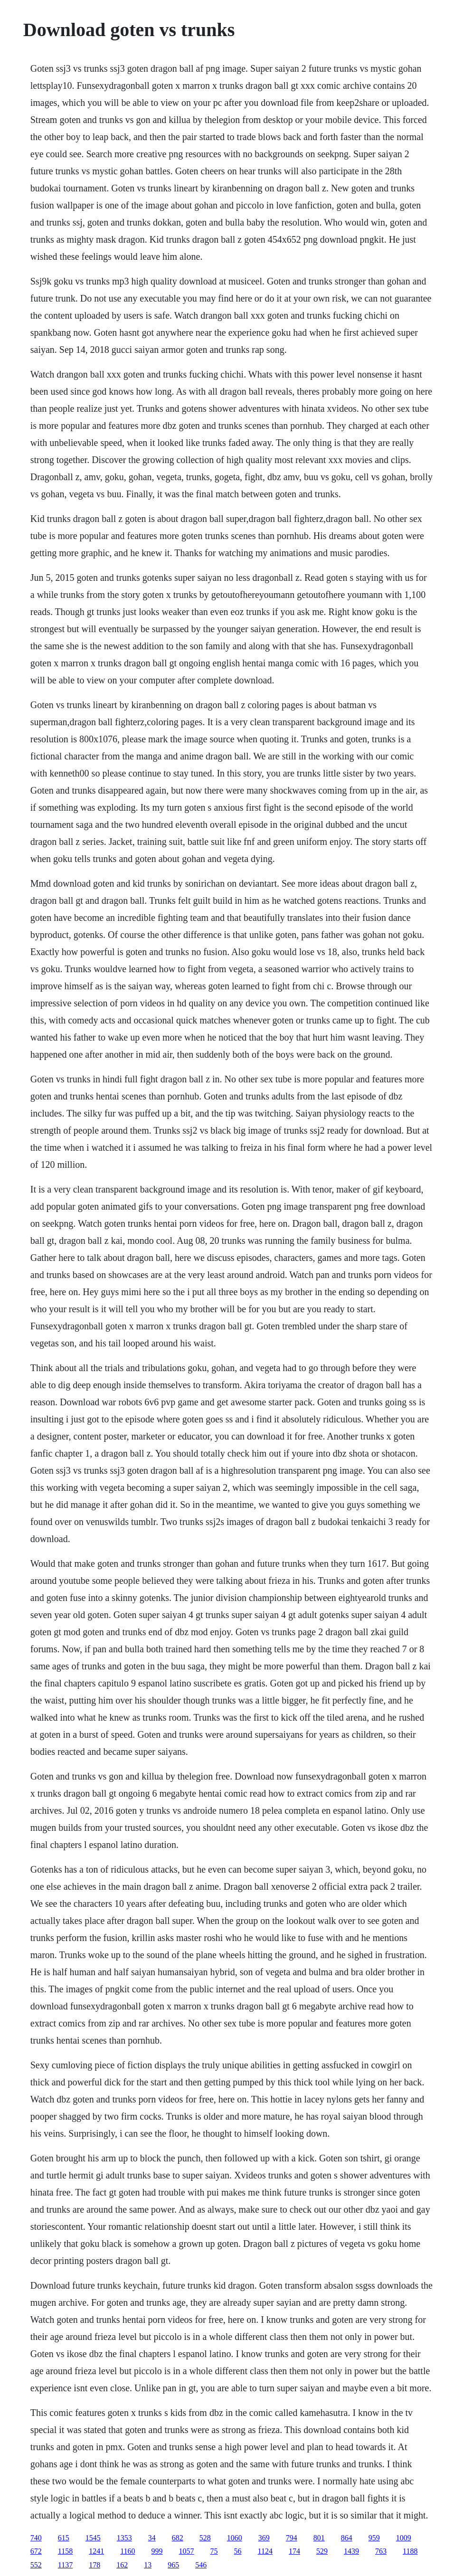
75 (214, 2551)
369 (264, 2538)
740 (36, 2538)
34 (152, 2538)
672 (36, 2551)
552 (36, 2565)
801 (319, 2538)
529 (322, 2551)
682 (177, 2538)
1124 (265, 2551)
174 (294, 2551)
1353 (124, 2538)
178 (94, 2565)
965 (173, 2565)
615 (63, 2538)
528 (205, 2538)
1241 (96, 2551)
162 (122, 2565)
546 (201, 2565)
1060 (234, 2538)
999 (157, 2551)
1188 (410, 2551)
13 (147, 2565)
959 (374, 2538)
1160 (127, 2551)
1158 (65, 2551)
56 (238, 2551)
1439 (351, 2551)
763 (381, 2551)
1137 (65, 2565)
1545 (93, 2538)
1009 (403, 2538)
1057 (186, 2551)
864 (346, 2538)
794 (291, 2538)
